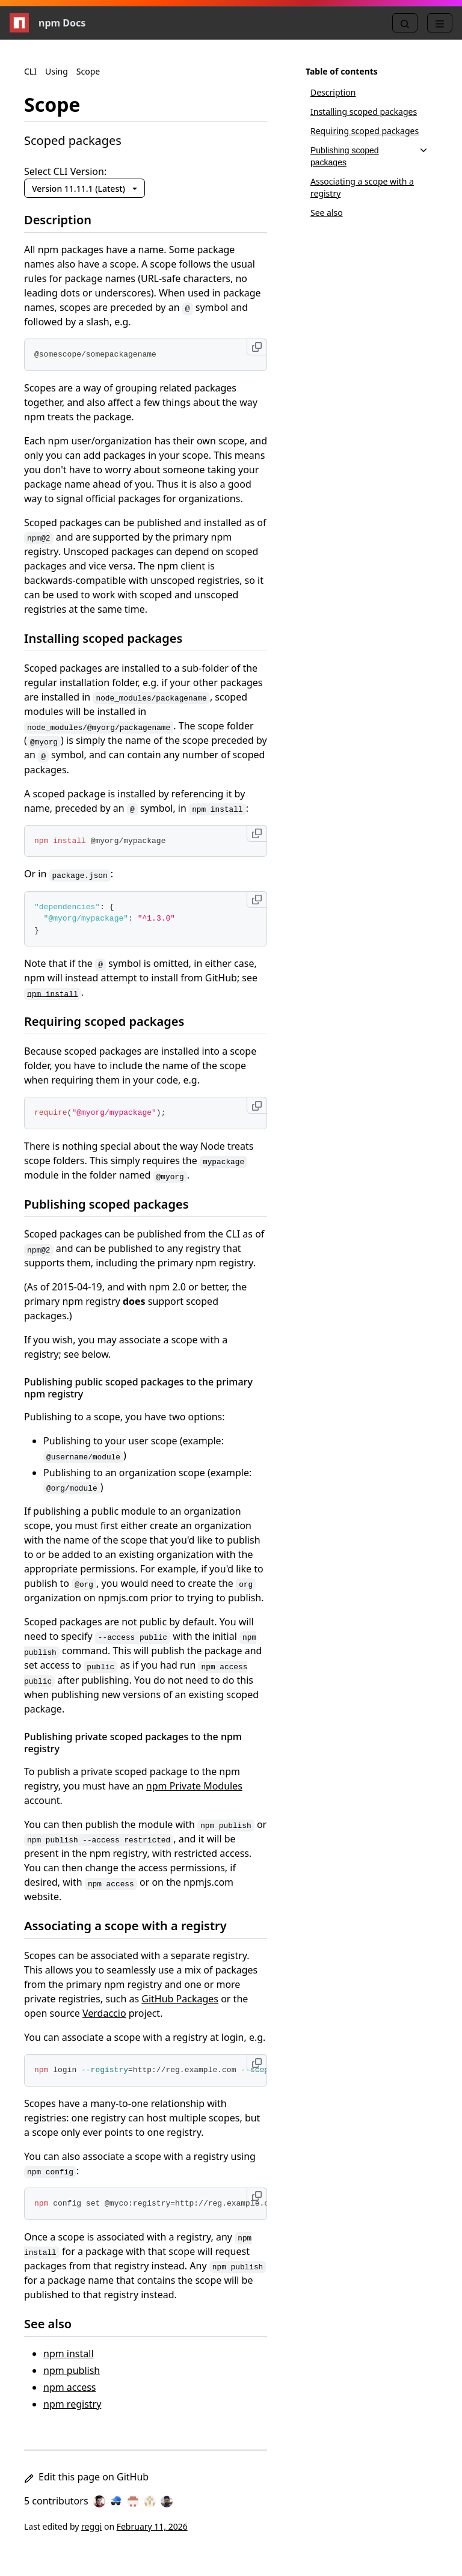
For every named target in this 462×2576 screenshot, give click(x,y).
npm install (68, 2353)
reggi (91, 2526)
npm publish (71, 2370)
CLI (30, 71)
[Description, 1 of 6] (369, 92)
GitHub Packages (179, 1998)
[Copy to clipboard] (257, 347)
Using (56, 71)
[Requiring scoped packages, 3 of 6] (369, 131)
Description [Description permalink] (65, 220)
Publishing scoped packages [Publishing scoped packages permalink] (113, 1204)
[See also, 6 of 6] (369, 212)
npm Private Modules (194, 1785)
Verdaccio (104, 2013)
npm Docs (47, 22)
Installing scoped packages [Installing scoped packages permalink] (110, 638)
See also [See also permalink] (55, 2324)
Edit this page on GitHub (86, 2476)
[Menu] (439, 22)
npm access (69, 2387)
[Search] (404, 22)
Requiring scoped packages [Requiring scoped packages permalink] (111, 1021)
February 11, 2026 (152, 2526)
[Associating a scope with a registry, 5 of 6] (369, 187)
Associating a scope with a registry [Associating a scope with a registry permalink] (132, 1926)
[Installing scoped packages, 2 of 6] (369, 111)
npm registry (72, 2404)
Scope (88, 71)
